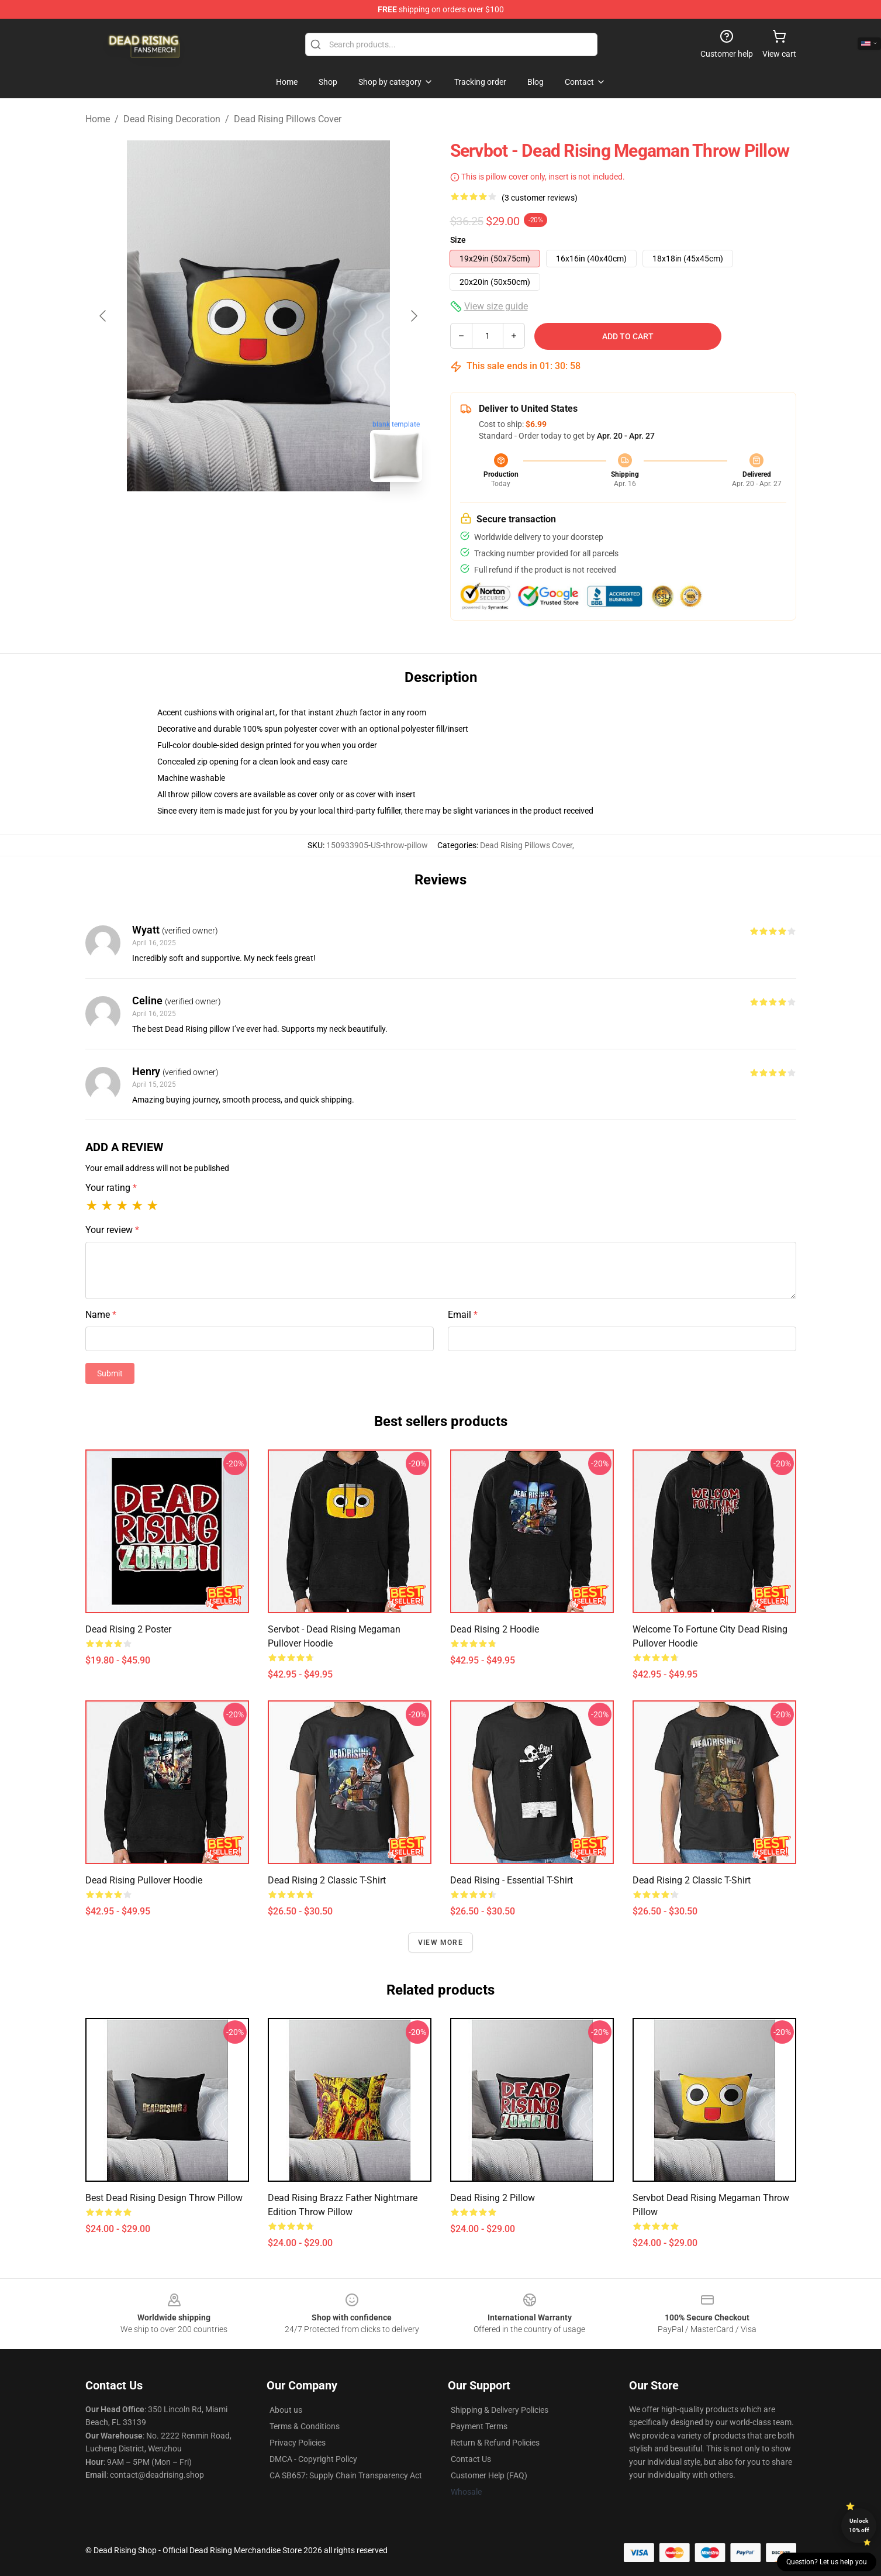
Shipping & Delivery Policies (499, 2410)
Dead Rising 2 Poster (128, 1629)
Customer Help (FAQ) (489, 2475)
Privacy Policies (298, 2442)
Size (458, 239)
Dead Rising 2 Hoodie (494, 1629)
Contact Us (471, 2459)
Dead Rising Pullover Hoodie (143, 1880)
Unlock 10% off (859, 2525)
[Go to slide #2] (289, 517)
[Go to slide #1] (228, 517)
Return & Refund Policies (495, 2442)
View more (440, 1942)
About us (286, 2410)
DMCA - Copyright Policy (313, 2459)
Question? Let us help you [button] (826, 2562)
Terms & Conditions (305, 2426)
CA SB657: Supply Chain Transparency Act (346, 2475)
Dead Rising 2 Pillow (492, 2197)
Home (97, 119)
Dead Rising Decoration (171, 119)
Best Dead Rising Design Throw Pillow (164, 2197)
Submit (110, 1373)
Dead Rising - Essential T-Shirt (511, 1880)
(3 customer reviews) (540, 197)
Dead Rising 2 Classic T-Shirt (327, 1880)
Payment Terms (479, 2426)
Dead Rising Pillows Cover (287, 119)
